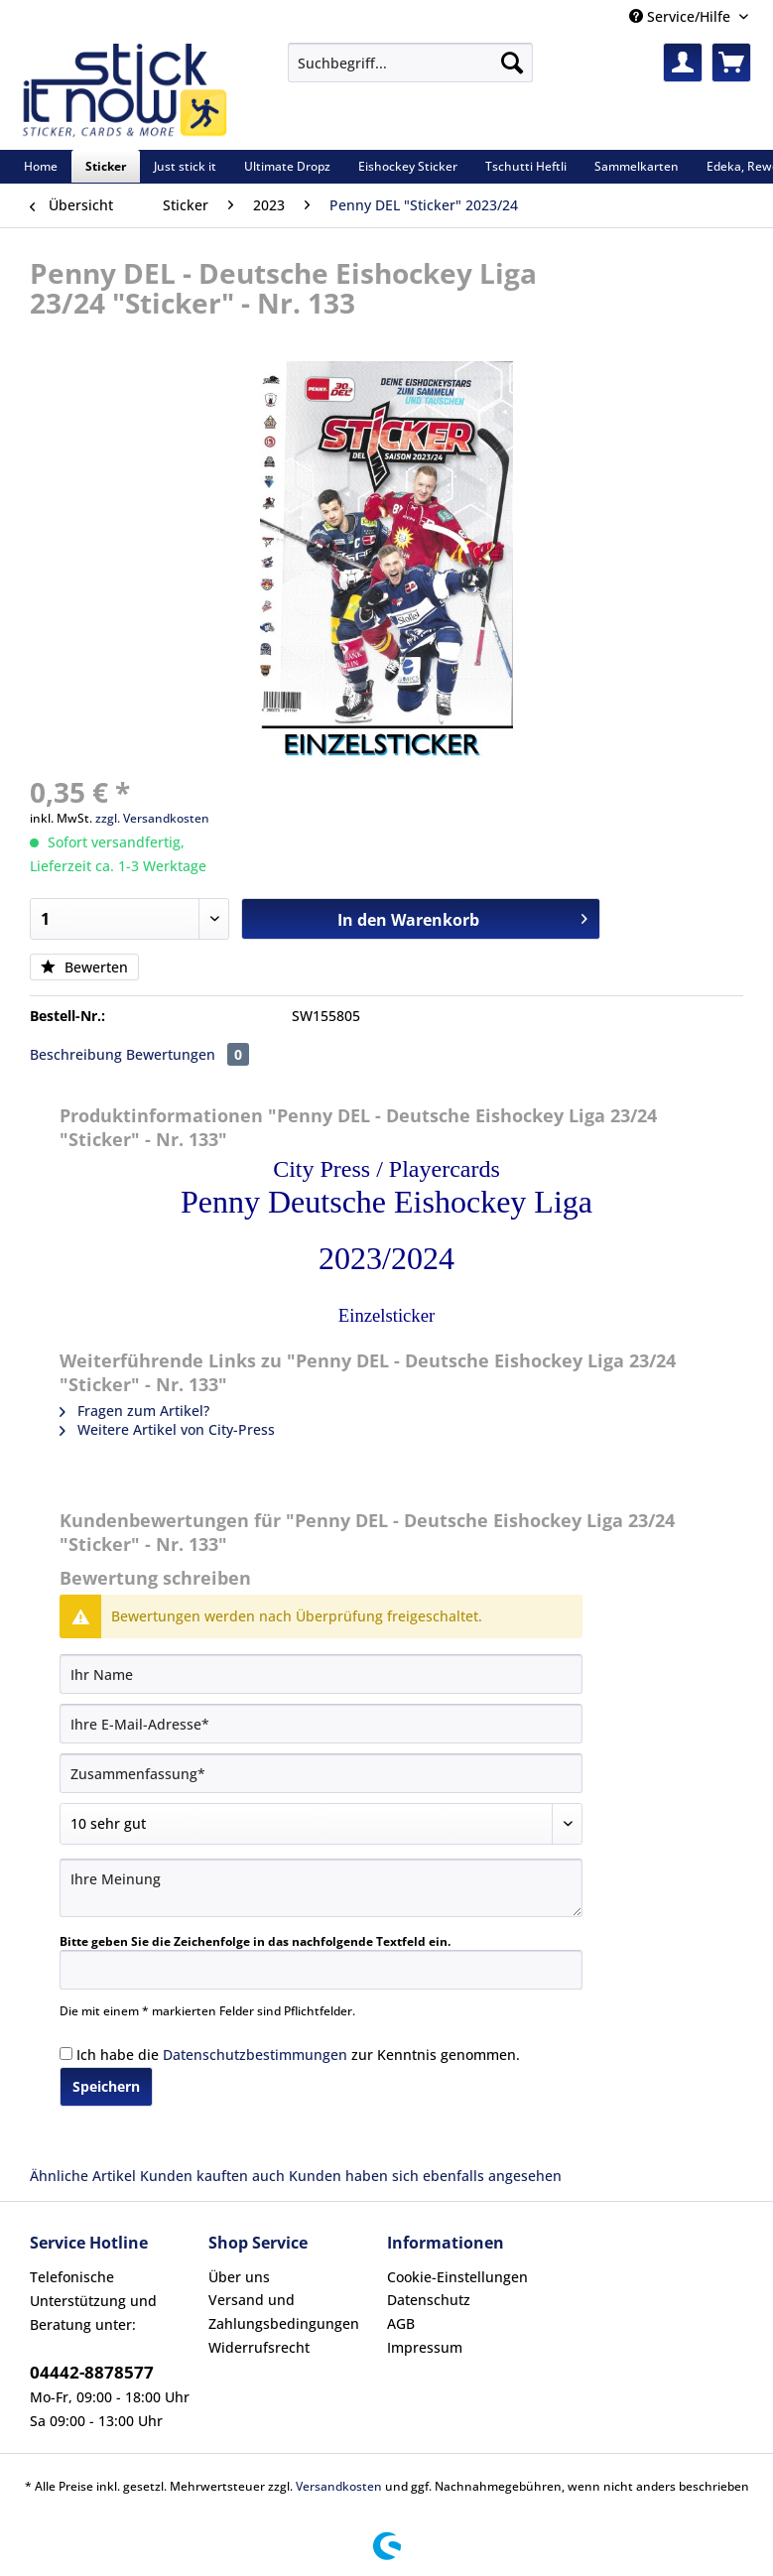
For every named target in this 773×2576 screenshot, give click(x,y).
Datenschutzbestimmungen (255, 2054)
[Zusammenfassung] (321, 1773)
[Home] (40, 166)
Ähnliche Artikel (83, 2175)
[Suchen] (512, 62)
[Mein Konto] (683, 62)
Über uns (239, 2276)
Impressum (424, 2347)
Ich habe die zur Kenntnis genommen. (298, 2054)
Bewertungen (187, 1054)
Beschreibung (76, 1054)
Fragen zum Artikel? (134, 1410)
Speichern (106, 2086)
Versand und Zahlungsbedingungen (283, 2311)
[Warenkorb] (731, 62)
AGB (401, 2323)
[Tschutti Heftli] (525, 166)
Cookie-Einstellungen (457, 2276)
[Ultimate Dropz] (287, 166)
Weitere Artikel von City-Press (167, 1429)
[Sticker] (105, 166)
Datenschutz (428, 2299)
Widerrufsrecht (259, 2347)
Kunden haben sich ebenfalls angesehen (425, 2175)
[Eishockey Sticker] (407, 166)
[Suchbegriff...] (410, 62)
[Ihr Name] (321, 1674)
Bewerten (84, 967)
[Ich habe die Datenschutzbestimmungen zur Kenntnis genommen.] (66, 2053)
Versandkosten (339, 2486)
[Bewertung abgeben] (321, 1824)
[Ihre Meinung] (321, 1888)
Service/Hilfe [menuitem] (681, 16)
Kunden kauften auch (212, 2175)
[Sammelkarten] (636, 166)
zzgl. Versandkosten (152, 818)
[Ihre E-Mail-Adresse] (321, 1723)
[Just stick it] (185, 166)
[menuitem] (410, 72)
